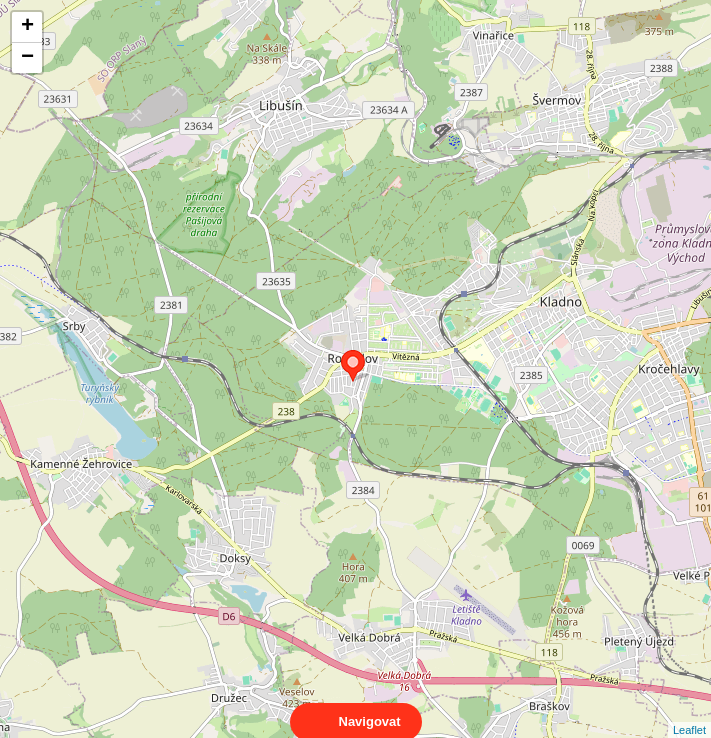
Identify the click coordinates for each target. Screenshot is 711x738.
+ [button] (27, 27)
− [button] (27, 58)
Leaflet (689, 712)
